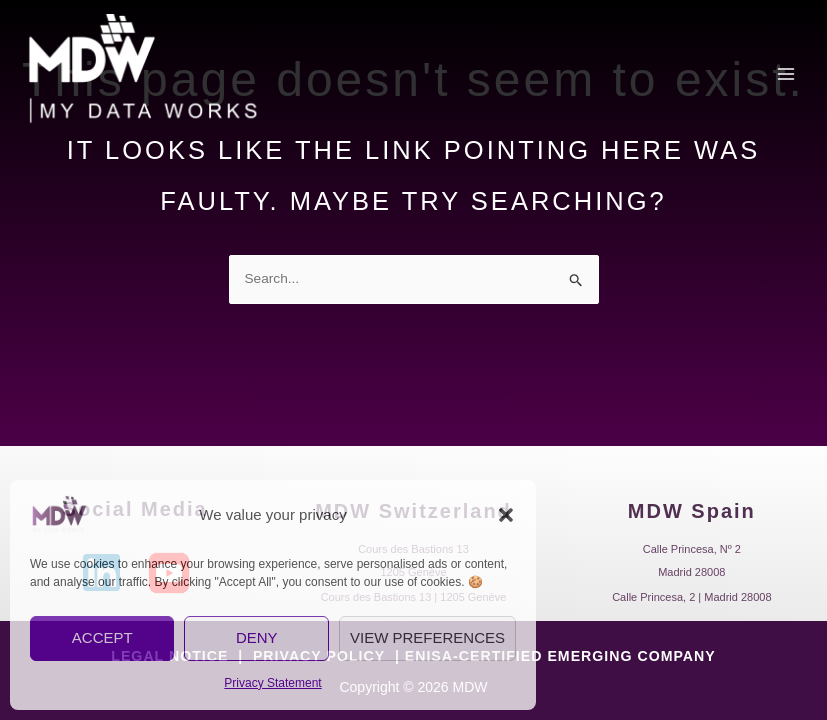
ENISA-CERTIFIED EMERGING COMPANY (559, 656)
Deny (257, 637)
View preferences (427, 637)
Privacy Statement (272, 683)
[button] (506, 515)
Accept (102, 637)
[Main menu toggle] (786, 78)
